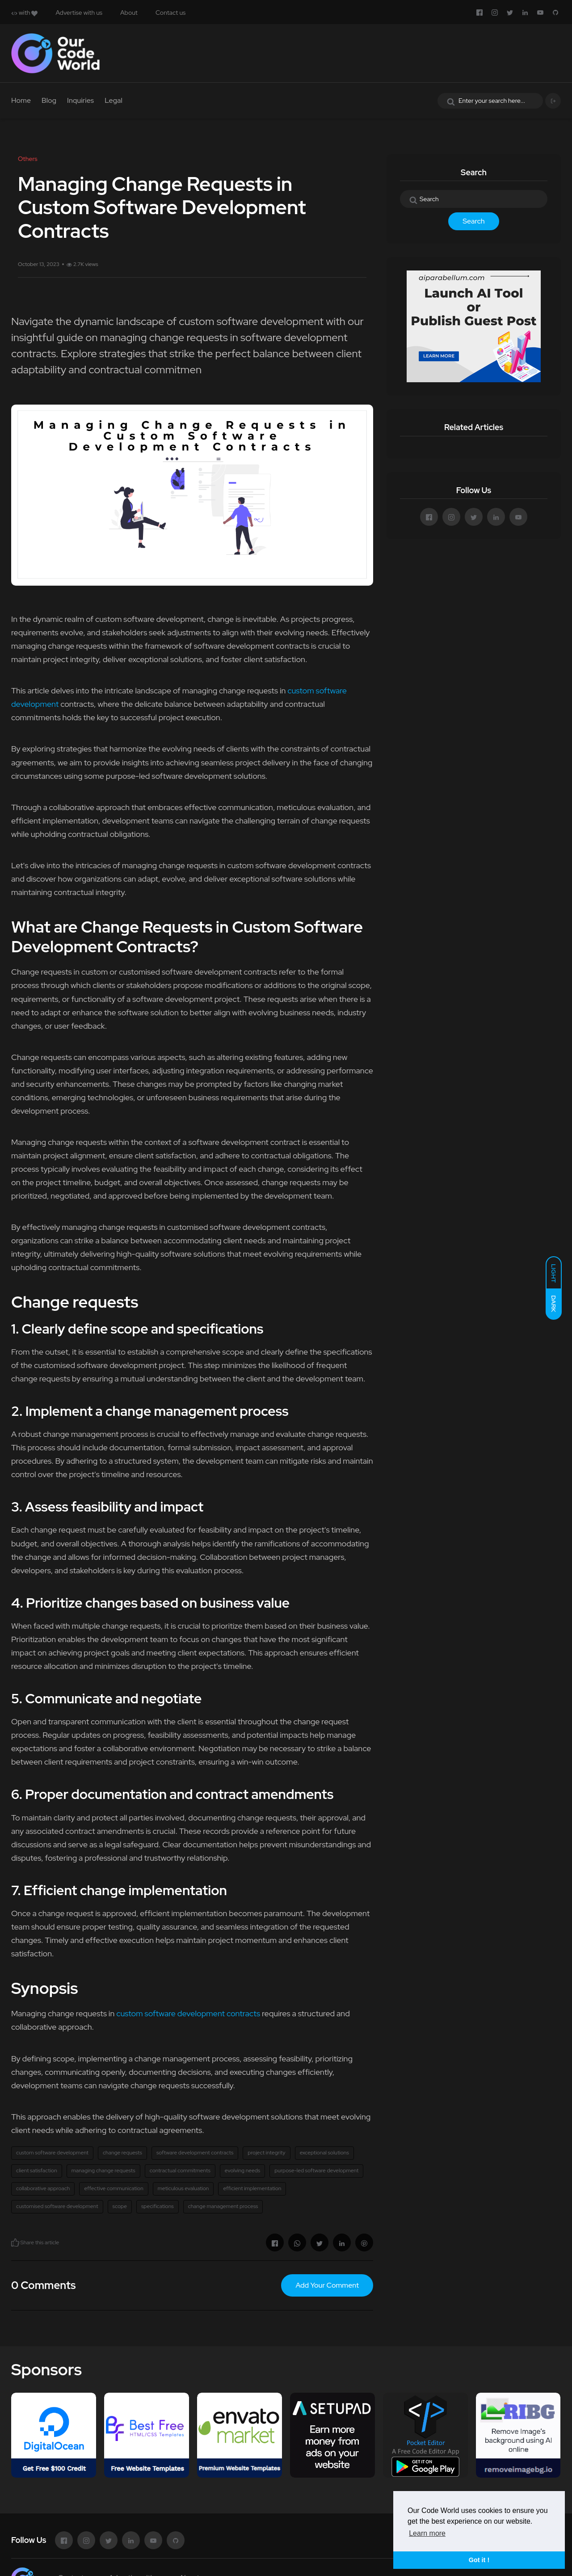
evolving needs (242, 2170)
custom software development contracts (188, 2013)
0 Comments (43, 2285)
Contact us (170, 12)
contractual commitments (180, 2170)
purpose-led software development (316, 2170)
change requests (122, 2152)
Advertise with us (78, 12)
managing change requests (103, 2170)
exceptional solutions (324, 2152)
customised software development (57, 2206)
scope (120, 2206)
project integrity (266, 2152)
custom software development (52, 2152)
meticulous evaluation (183, 2188)
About (129, 12)
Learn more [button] (427, 2533)
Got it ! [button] (479, 2559)
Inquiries (80, 100)
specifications (157, 2206)
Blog (49, 100)
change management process (223, 2206)
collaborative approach (43, 2188)
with (24, 12)
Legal (113, 100)
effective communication (113, 2188)
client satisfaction (36, 2170)
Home (21, 100)
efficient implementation (252, 2188)
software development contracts (194, 2152)
